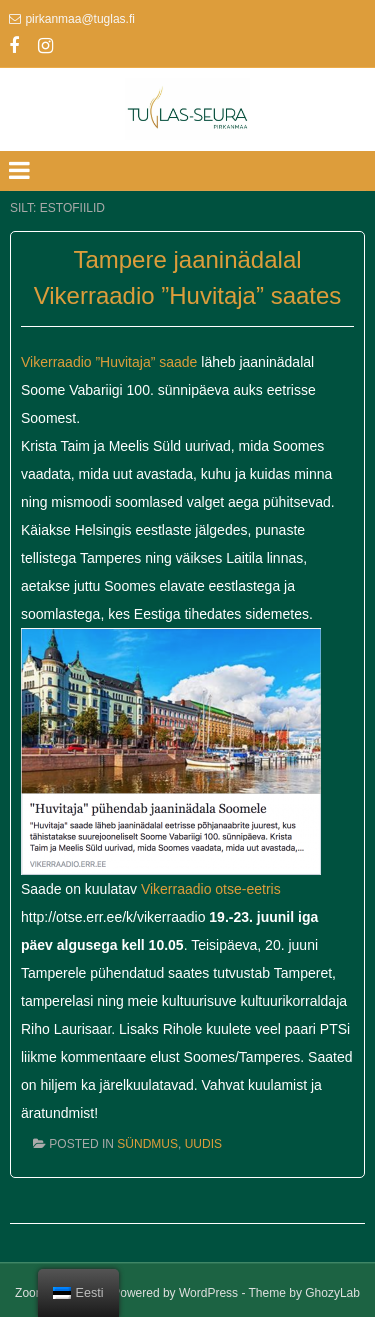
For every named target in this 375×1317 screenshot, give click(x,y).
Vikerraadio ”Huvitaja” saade (109, 362)
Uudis (203, 1144)
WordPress (208, 1293)
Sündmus (147, 1144)
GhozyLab (332, 1293)
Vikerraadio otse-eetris (211, 889)
